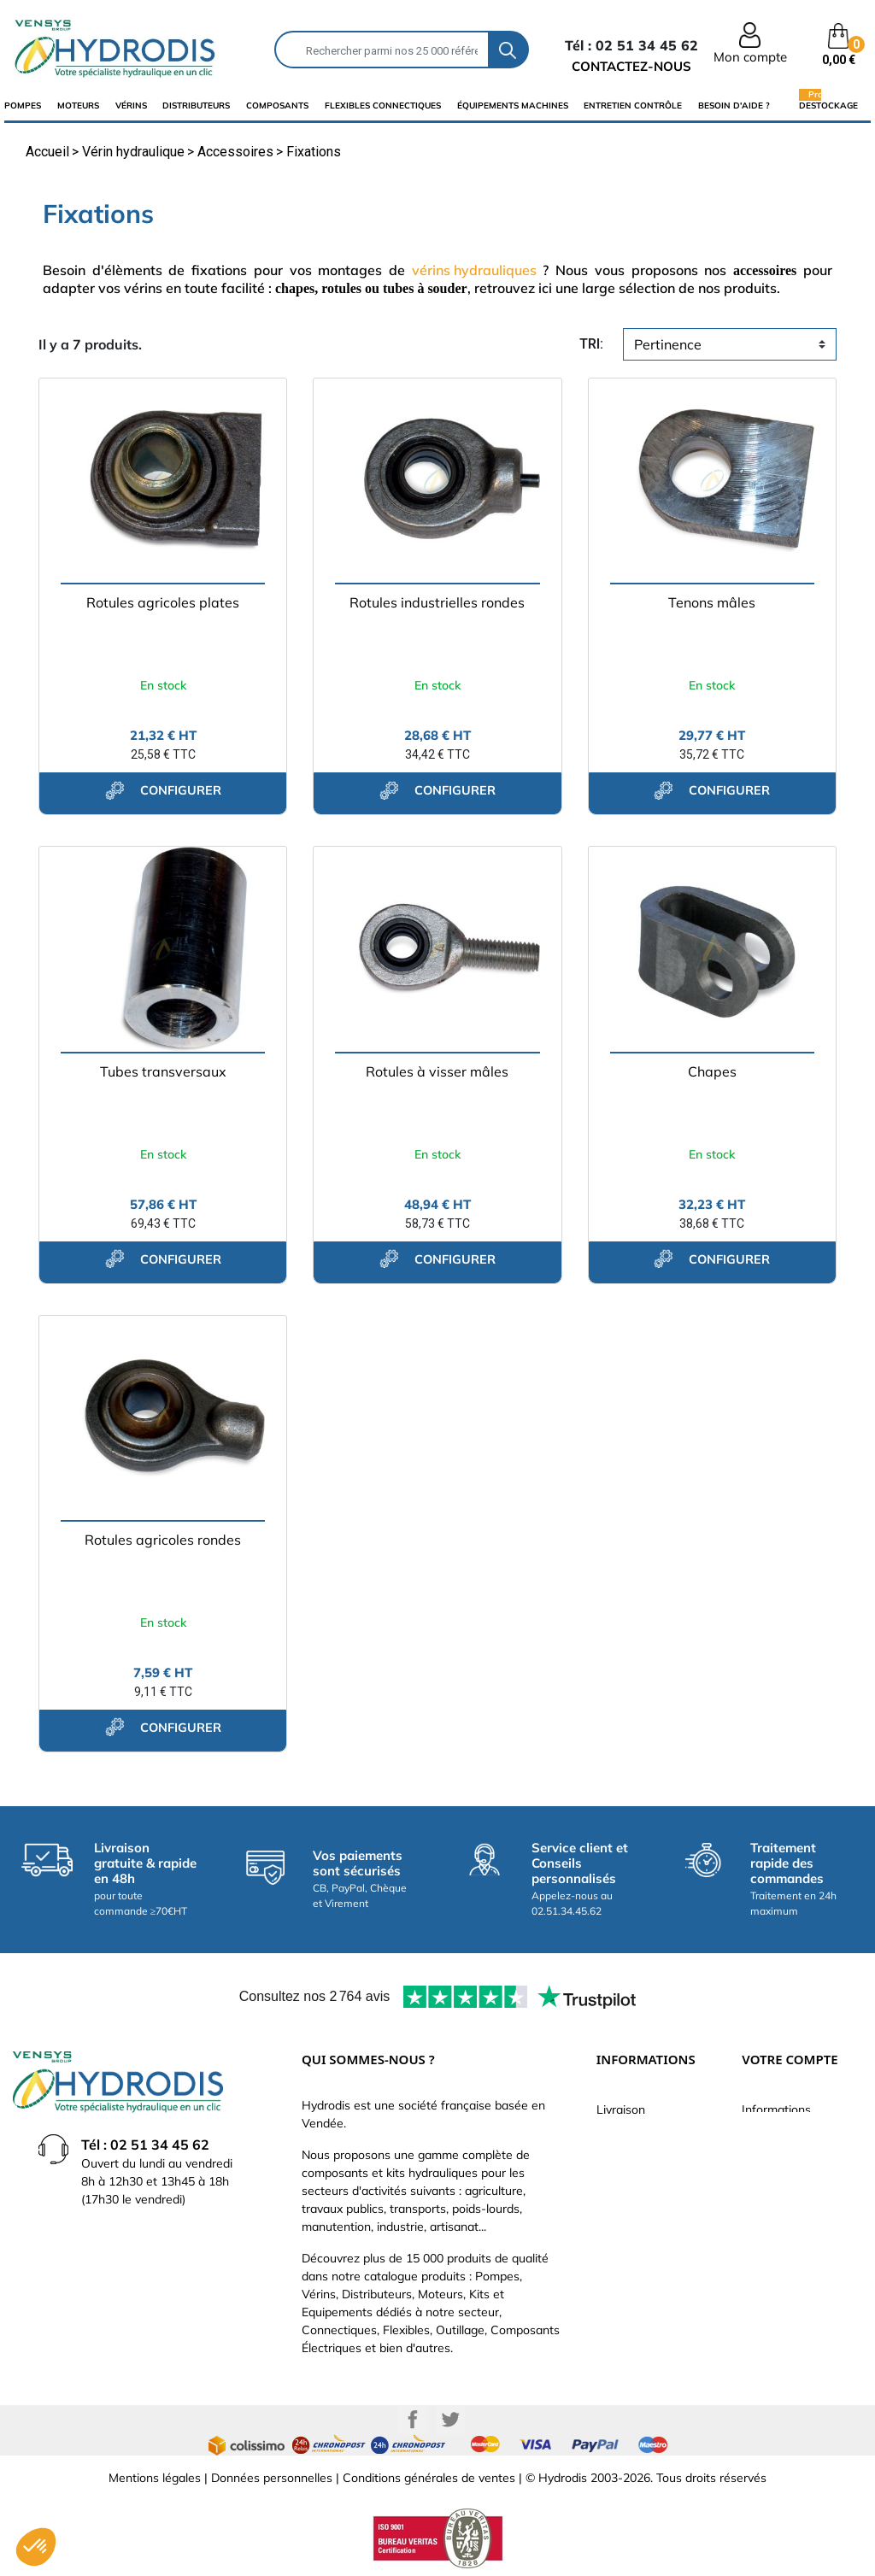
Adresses (767, 2237)
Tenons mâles (711, 602)
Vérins (131, 105)
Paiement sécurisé (646, 2135)
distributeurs (196, 105)
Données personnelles (271, 2477)
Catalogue (624, 2160)
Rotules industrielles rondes (437, 602)
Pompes (22, 105)
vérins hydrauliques (474, 270)
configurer (163, 790)
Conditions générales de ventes (429, 2477)
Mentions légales (155, 2477)
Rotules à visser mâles (437, 1071)
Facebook (412, 2419)
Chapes (712, 1071)
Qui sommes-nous (646, 2186)
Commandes (776, 2186)
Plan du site (628, 2289)
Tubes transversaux (163, 1071)
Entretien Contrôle (633, 105)
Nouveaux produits (647, 2263)
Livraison (620, 2109)
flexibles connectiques (383, 105)
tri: (591, 344)
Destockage (828, 105)
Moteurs (78, 105)
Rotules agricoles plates (162, 602)
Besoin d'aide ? (734, 105)
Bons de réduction (792, 2263)
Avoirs (759, 2212)
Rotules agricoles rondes (163, 1539)
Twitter (450, 2419)
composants (277, 105)
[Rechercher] (382, 49)
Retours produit (784, 2160)
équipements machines (512, 105)
